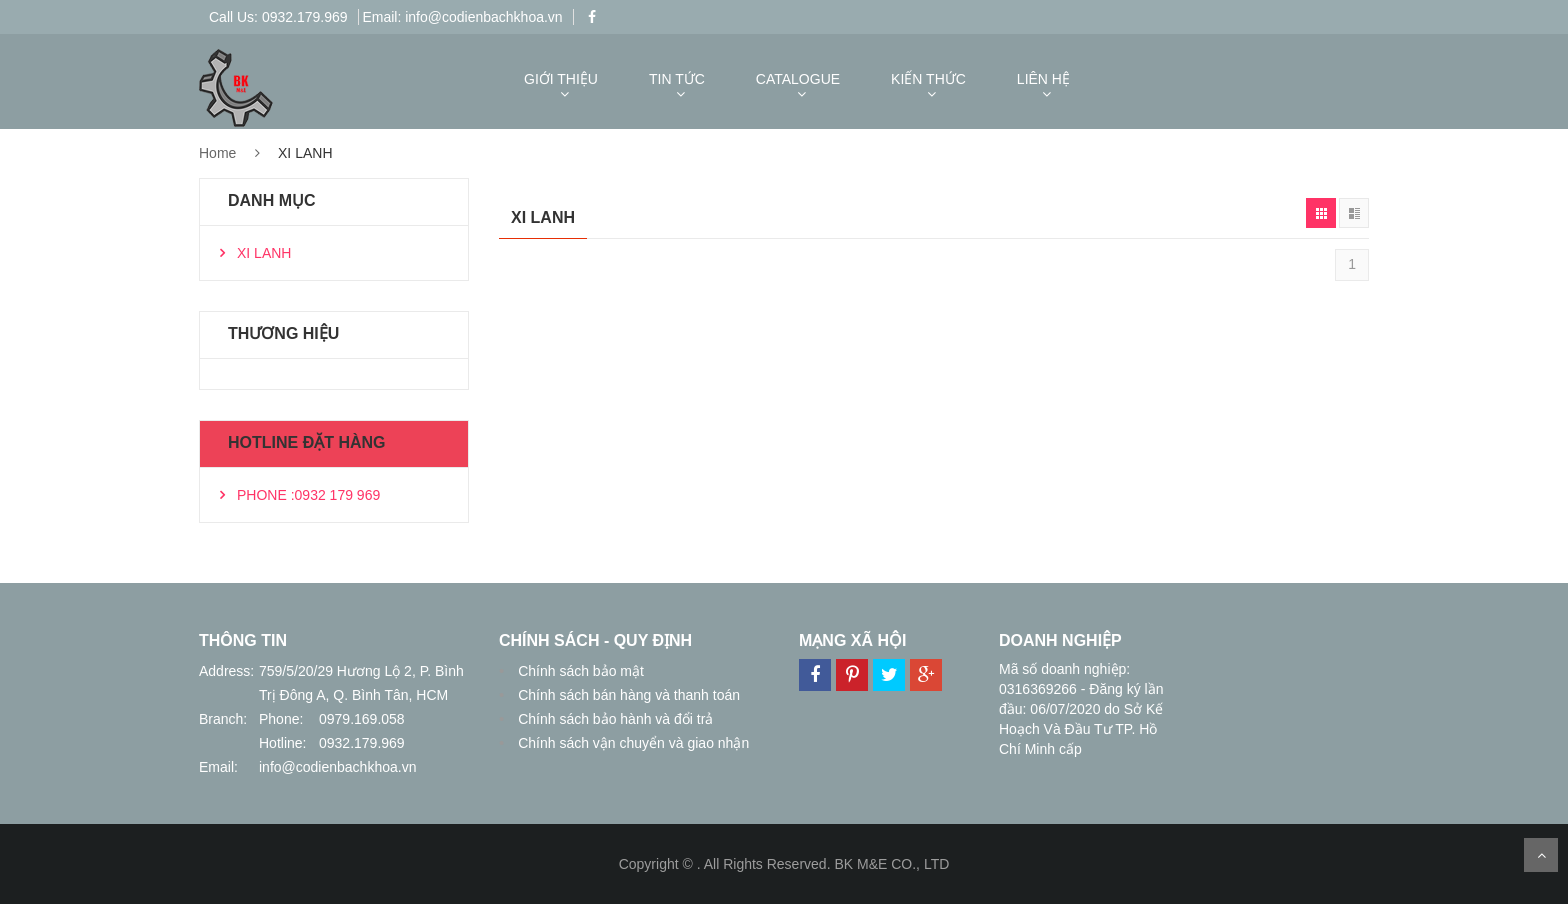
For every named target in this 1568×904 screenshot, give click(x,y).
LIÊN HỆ (1043, 79)
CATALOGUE (798, 79)
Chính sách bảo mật (579, 671)
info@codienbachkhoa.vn (337, 767)
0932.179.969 (362, 743)
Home (217, 153)
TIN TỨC (677, 79)
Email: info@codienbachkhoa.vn (462, 17)
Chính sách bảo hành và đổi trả (613, 719)
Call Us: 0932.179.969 (278, 17)
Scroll (1541, 855)
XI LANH (264, 253)
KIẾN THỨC (928, 79)
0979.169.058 (362, 719)
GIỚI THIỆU (561, 79)
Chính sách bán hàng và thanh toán (627, 695)
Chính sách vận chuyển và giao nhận (631, 743)
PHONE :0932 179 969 (308, 495)
